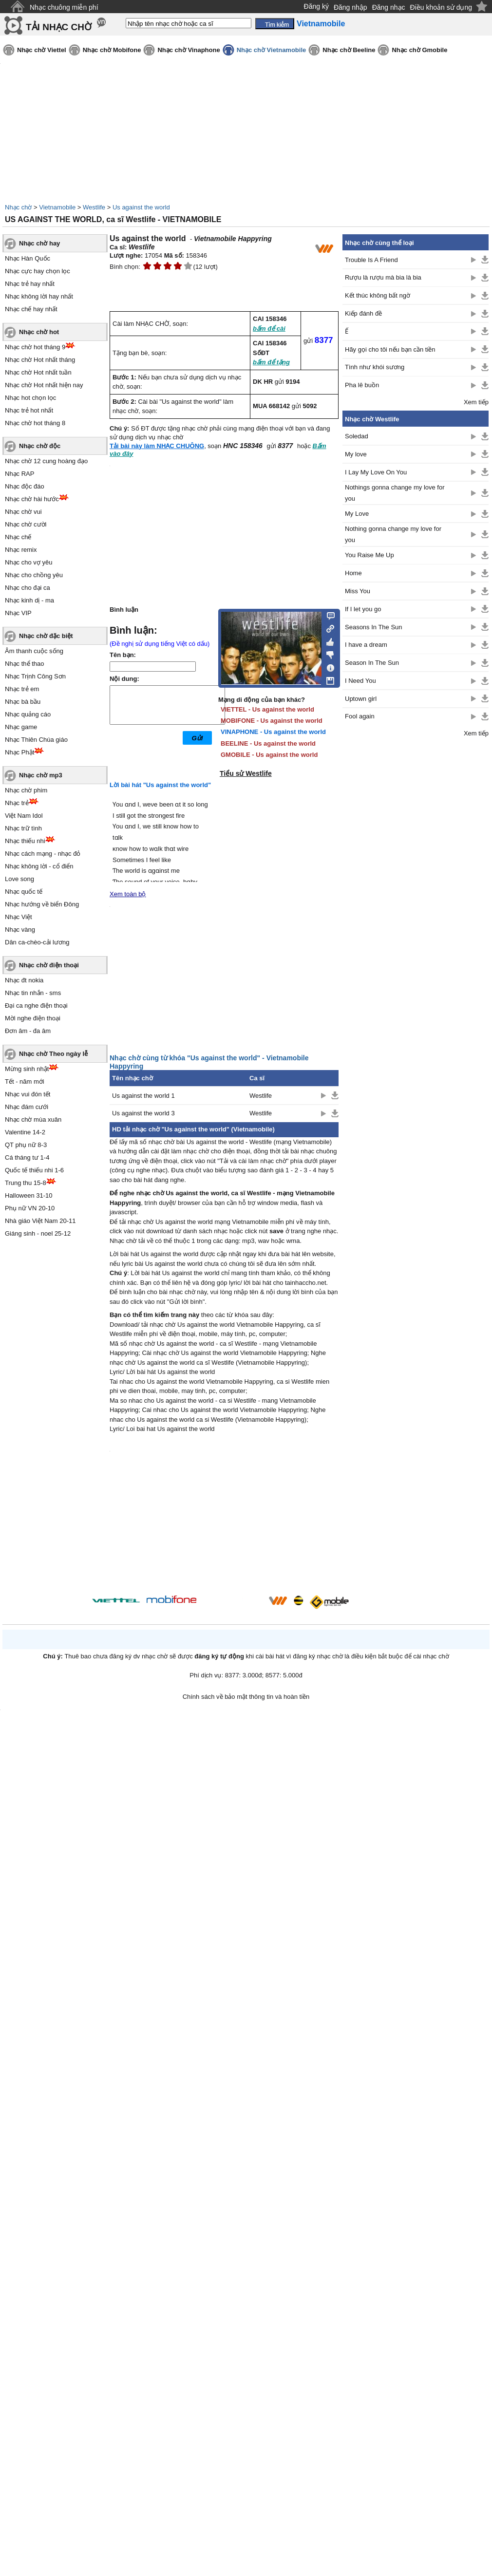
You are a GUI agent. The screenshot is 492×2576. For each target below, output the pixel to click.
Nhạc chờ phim (26, 790)
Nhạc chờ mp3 (40, 775)
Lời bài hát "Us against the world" (160, 785)
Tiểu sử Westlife (246, 773)
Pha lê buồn (362, 385)
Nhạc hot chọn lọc (30, 397)
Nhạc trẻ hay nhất (30, 283)
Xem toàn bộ (128, 894)
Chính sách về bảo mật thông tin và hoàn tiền (246, 1696)
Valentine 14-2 (25, 1132)
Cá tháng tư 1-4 (27, 1157)
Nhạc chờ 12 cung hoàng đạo (46, 461)
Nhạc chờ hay (39, 243)
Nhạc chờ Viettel (41, 50)
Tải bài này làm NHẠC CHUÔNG (157, 446)
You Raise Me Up (369, 555)
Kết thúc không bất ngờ (377, 295)
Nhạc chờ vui (23, 511)
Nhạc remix (21, 549)
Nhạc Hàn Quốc (27, 258)
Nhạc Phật (19, 752)
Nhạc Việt (18, 917)
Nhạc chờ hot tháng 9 (35, 347)
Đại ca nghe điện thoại (36, 1005)
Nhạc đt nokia (24, 980)
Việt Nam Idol (24, 815)
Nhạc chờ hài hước (32, 499)
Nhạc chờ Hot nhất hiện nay (44, 385)
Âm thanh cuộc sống (34, 651)
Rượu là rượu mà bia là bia (383, 277)
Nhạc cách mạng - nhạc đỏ (42, 853)
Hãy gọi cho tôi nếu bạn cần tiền (390, 349)
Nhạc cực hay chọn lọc (37, 271)
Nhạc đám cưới (26, 1106)
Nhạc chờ (18, 207)
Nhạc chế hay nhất (31, 309)
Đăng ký (316, 6)
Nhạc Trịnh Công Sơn (35, 676)
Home (353, 573)
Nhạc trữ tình (23, 828)
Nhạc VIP (18, 613)
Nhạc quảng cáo (28, 714)
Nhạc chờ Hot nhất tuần (38, 372)
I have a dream (366, 644)
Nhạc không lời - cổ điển (39, 866)
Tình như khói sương (374, 367)
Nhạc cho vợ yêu (28, 562)
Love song (19, 879)
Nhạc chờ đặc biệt (46, 635)
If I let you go (363, 609)
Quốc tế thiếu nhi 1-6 (34, 1170)
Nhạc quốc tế (23, 891)
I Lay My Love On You (376, 472)
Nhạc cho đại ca (27, 587)
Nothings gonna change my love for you (395, 493)
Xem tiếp (476, 402)
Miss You (357, 591)
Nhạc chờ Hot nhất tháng (40, 359)
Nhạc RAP (19, 473)
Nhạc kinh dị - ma (29, 600)
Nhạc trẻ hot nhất (29, 410)
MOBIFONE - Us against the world (271, 720)
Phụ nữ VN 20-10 (30, 1208)
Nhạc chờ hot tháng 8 (35, 423)
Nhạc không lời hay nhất (39, 296)
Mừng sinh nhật (27, 1068)
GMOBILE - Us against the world (269, 754)
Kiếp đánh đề (363, 313)
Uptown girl (361, 698)
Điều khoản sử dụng (441, 7)
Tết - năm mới (24, 1081)
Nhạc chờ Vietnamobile (271, 50)
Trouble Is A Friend (371, 259)
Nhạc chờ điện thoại (49, 965)
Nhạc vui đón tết (28, 1094)
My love (356, 454)
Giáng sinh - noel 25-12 (38, 1233)
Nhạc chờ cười (25, 524)
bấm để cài (269, 328)
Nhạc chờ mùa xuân (33, 1119)
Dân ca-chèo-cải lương (37, 942)
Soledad (356, 436)
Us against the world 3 (143, 1113)
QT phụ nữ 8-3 (26, 1144)
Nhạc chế (18, 537)
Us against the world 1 (143, 1095)
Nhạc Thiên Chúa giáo (36, 739)
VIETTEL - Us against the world (267, 709)
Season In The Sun (372, 662)
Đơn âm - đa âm (28, 1030)
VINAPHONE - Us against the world (273, 731)
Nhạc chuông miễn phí (64, 7)
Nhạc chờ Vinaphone (188, 50)
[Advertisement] (415, 900)
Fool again (360, 716)
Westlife (94, 207)
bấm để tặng (271, 362)
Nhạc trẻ (17, 803)
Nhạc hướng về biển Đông (42, 904)
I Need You (360, 680)
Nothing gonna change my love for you (393, 534)
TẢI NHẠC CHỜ (59, 27)
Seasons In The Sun (373, 627)
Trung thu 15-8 (25, 1182)
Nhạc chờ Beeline (348, 50)
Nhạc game (21, 727)
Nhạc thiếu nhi (25, 841)
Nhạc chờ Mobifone (112, 50)
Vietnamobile (57, 207)
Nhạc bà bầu (22, 701)
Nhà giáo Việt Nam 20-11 (40, 1220)
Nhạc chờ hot (39, 332)
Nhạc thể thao (24, 663)
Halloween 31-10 (29, 1195)
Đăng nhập (350, 7)
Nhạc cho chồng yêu (34, 575)
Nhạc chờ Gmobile (419, 50)
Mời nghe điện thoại (32, 1018)
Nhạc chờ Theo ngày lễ (53, 1053)
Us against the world (141, 207)
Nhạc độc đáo (24, 486)
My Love (357, 513)
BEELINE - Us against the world (268, 743)
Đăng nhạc (388, 7)
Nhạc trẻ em (22, 689)
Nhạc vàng (20, 929)
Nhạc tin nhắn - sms (33, 993)
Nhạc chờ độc (39, 446)
